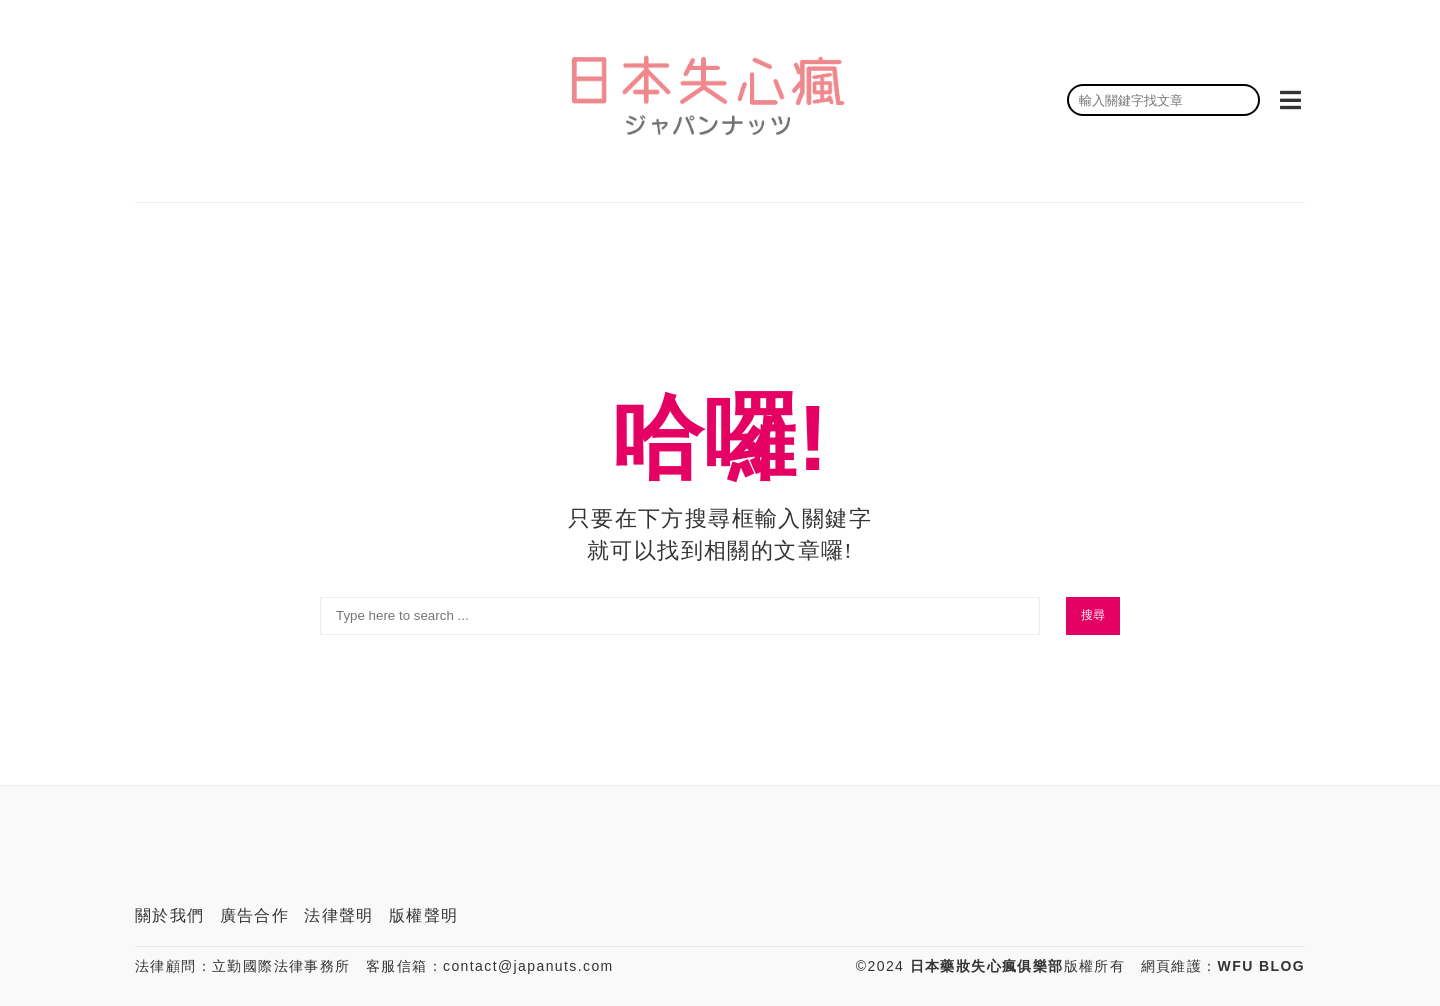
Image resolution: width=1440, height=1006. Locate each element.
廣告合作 (255, 915)
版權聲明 (424, 915)
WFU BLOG (1261, 966)
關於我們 (170, 915)
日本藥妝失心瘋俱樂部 (987, 966)
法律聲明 (339, 915)
